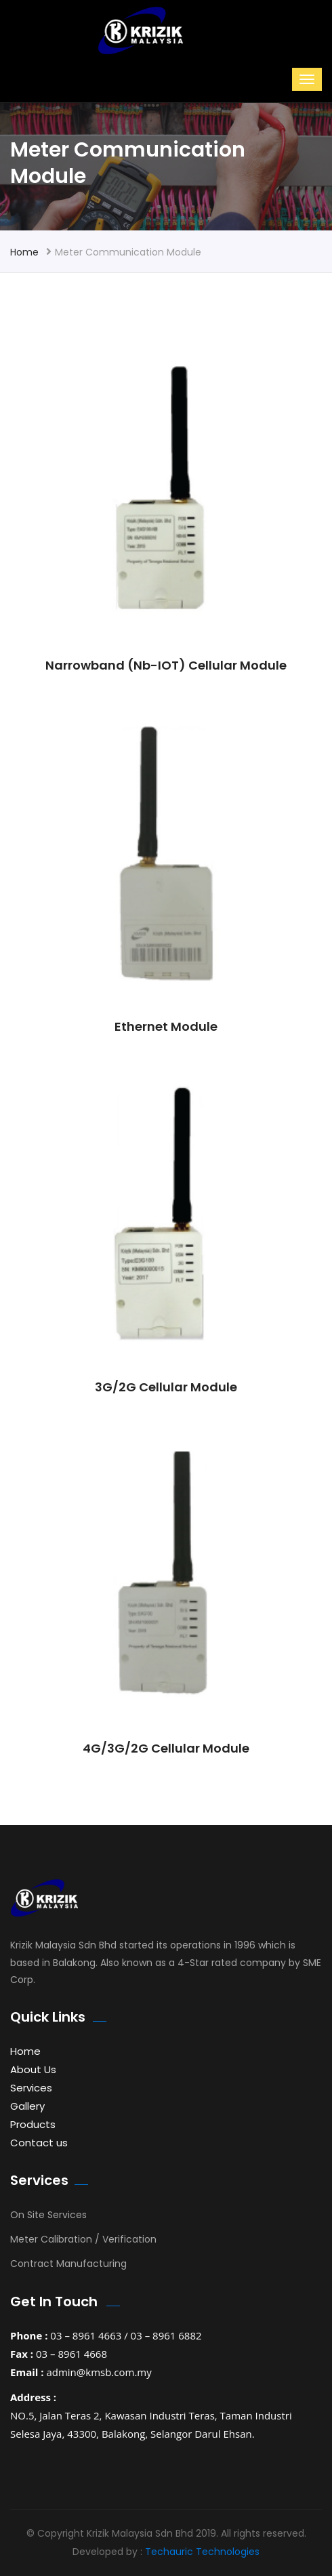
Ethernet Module (166, 1026)
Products (33, 2124)
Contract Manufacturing (68, 2263)
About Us (33, 2069)
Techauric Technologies (202, 2551)
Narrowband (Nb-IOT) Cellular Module (166, 665)
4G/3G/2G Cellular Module (166, 1748)
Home (24, 252)
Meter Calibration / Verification (83, 2239)
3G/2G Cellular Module (166, 1386)
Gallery (27, 2106)
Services (31, 2088)
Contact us (39, 2142)
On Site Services (48, 2215)
